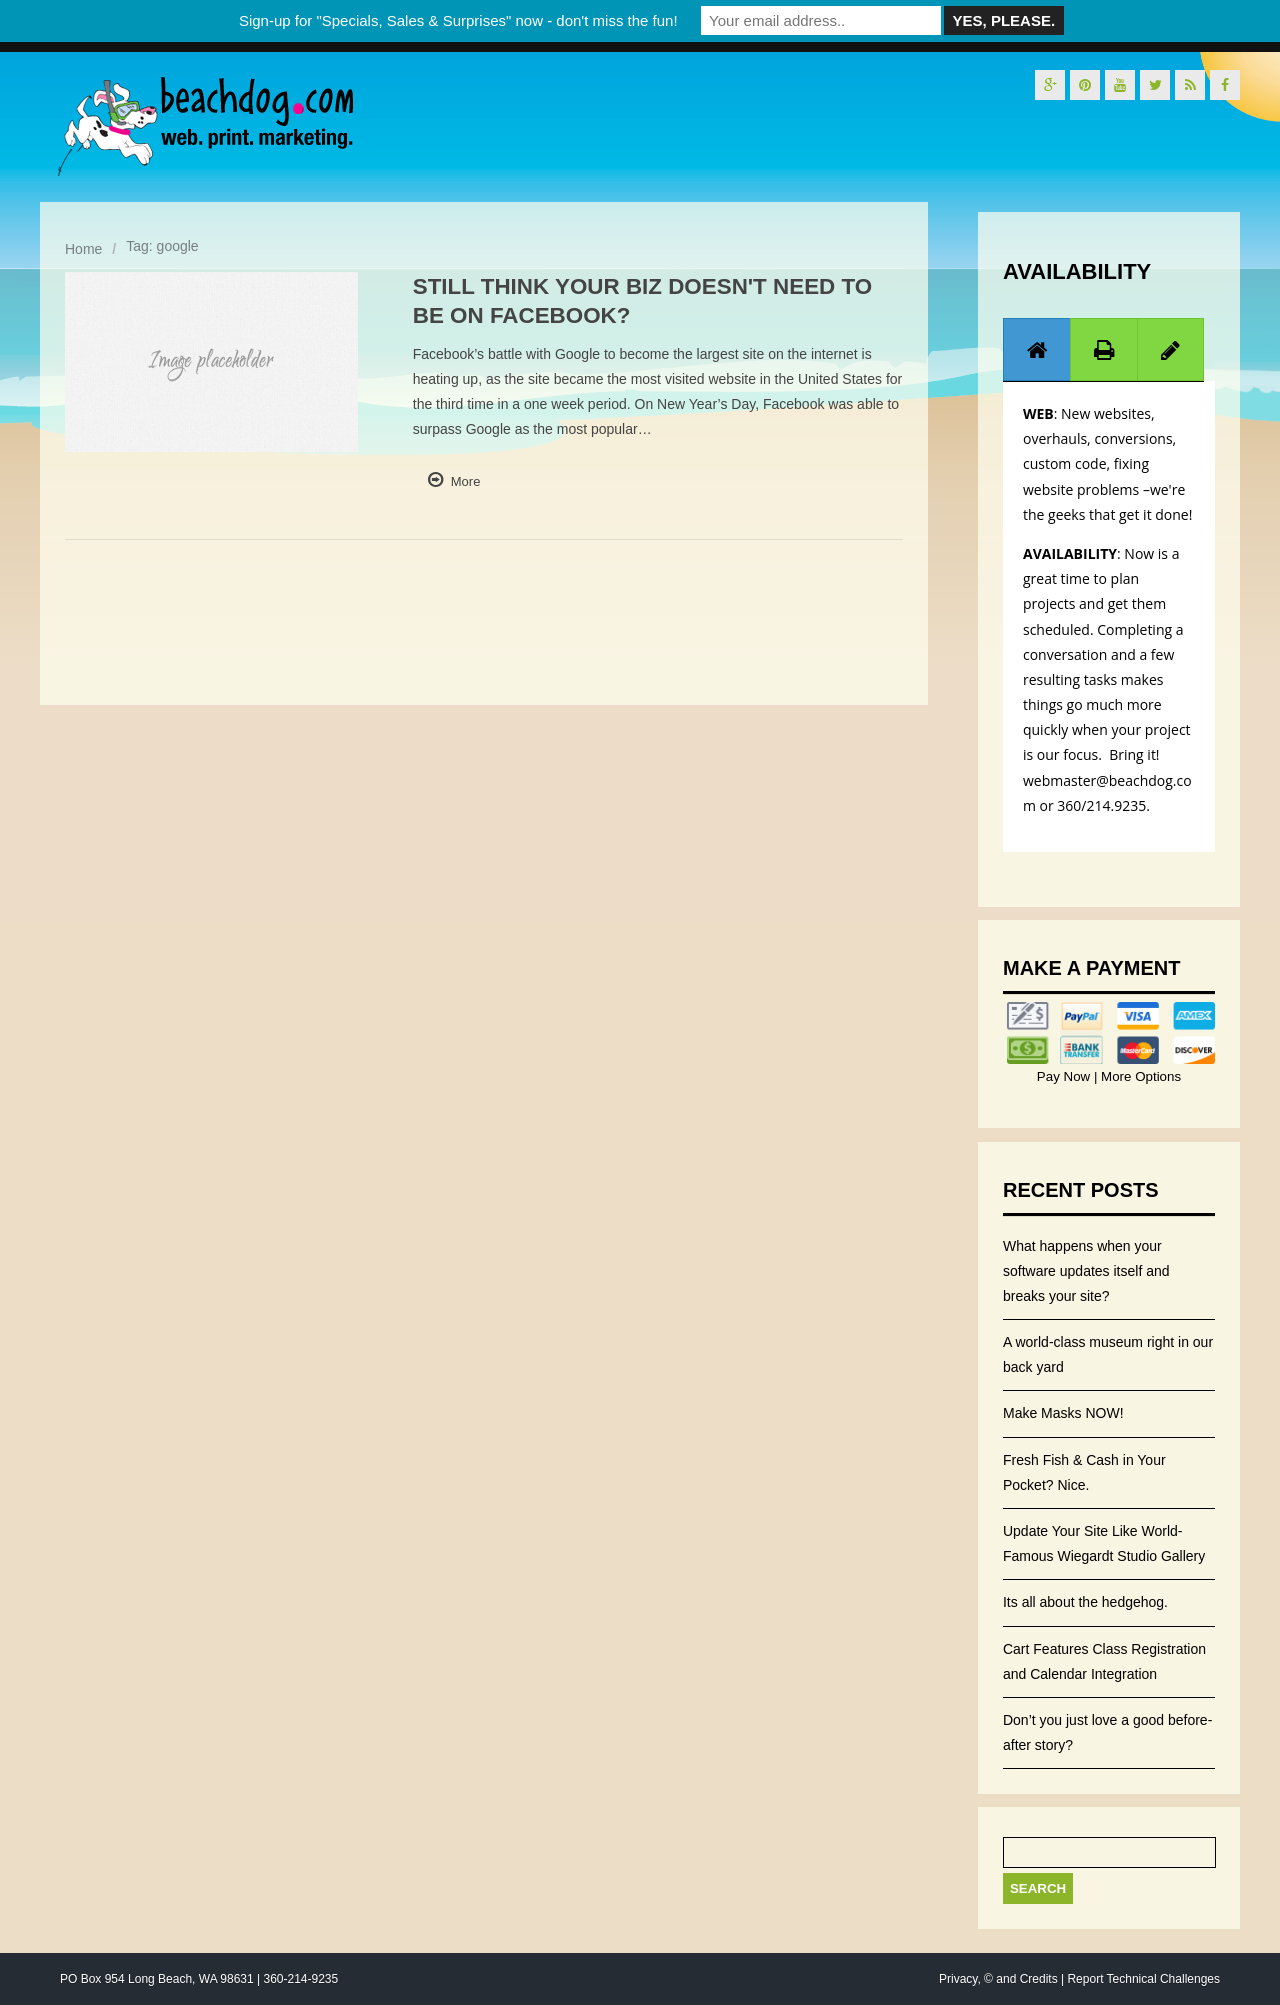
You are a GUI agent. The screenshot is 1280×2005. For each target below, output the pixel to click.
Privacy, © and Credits (998, 1979)
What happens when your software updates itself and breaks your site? (1086, 1271)
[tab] (1037, 349)
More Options (1139, 1076)
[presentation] (1037, 350)
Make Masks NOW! (1063, 1413)
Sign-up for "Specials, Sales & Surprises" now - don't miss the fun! (458, 20)
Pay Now (1065, 1076)
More (466, 481)
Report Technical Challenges (1143, 1979)
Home (83, 249)
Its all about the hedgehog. (1085, 1602)
